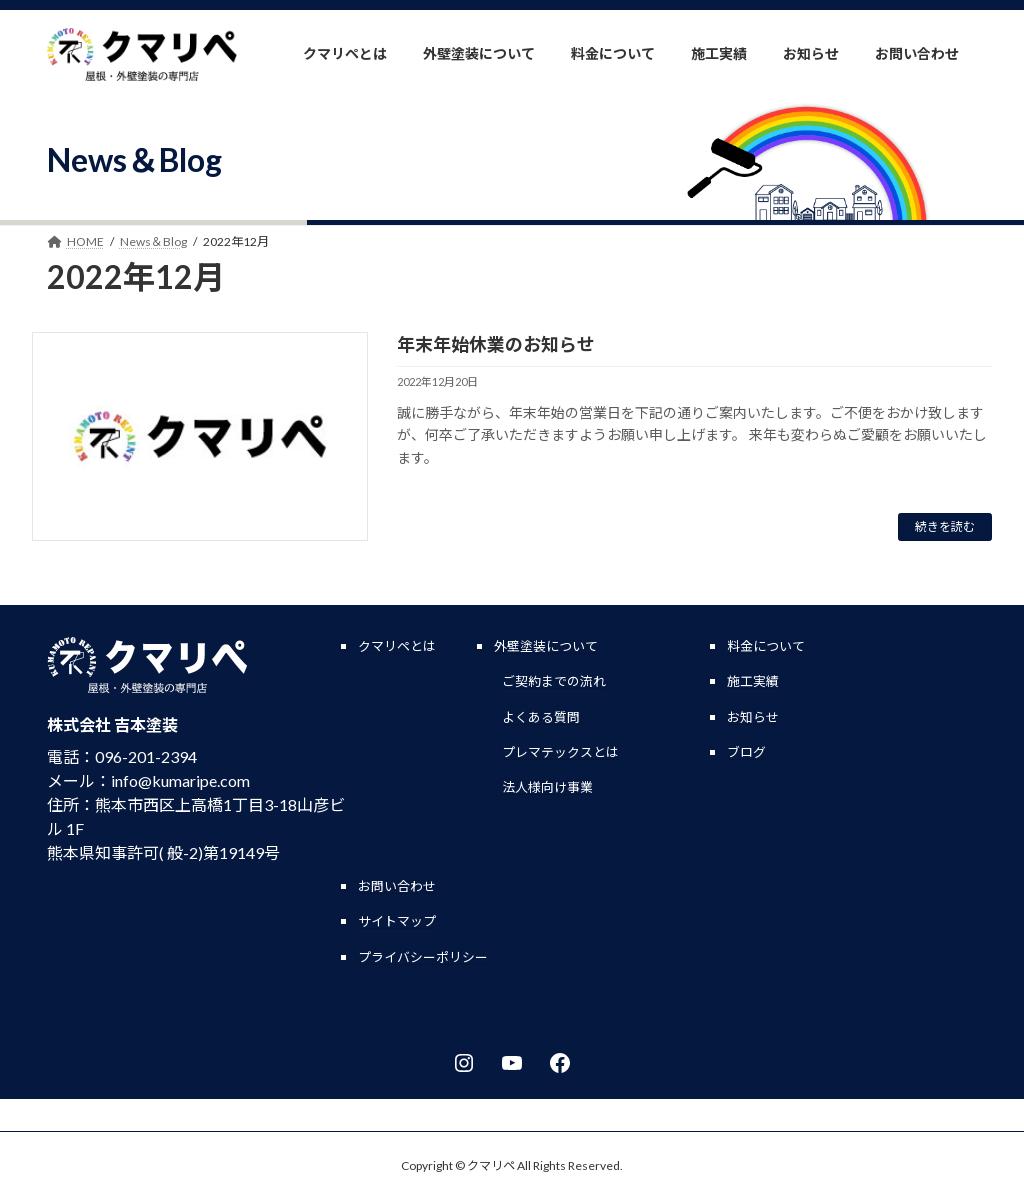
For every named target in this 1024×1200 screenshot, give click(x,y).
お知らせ (753, 717)
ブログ (746, 752)
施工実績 (753, 681)
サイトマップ (397, 921)
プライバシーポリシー (423, 957)
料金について (766, 646)
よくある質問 (541, 717)
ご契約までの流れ (554, 681)
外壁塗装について (546, 646)
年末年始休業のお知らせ (496, 344)
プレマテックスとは (560, 752)
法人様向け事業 (547, 787)
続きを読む (945, 526)
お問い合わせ (397, 886)
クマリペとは (397, 646)
